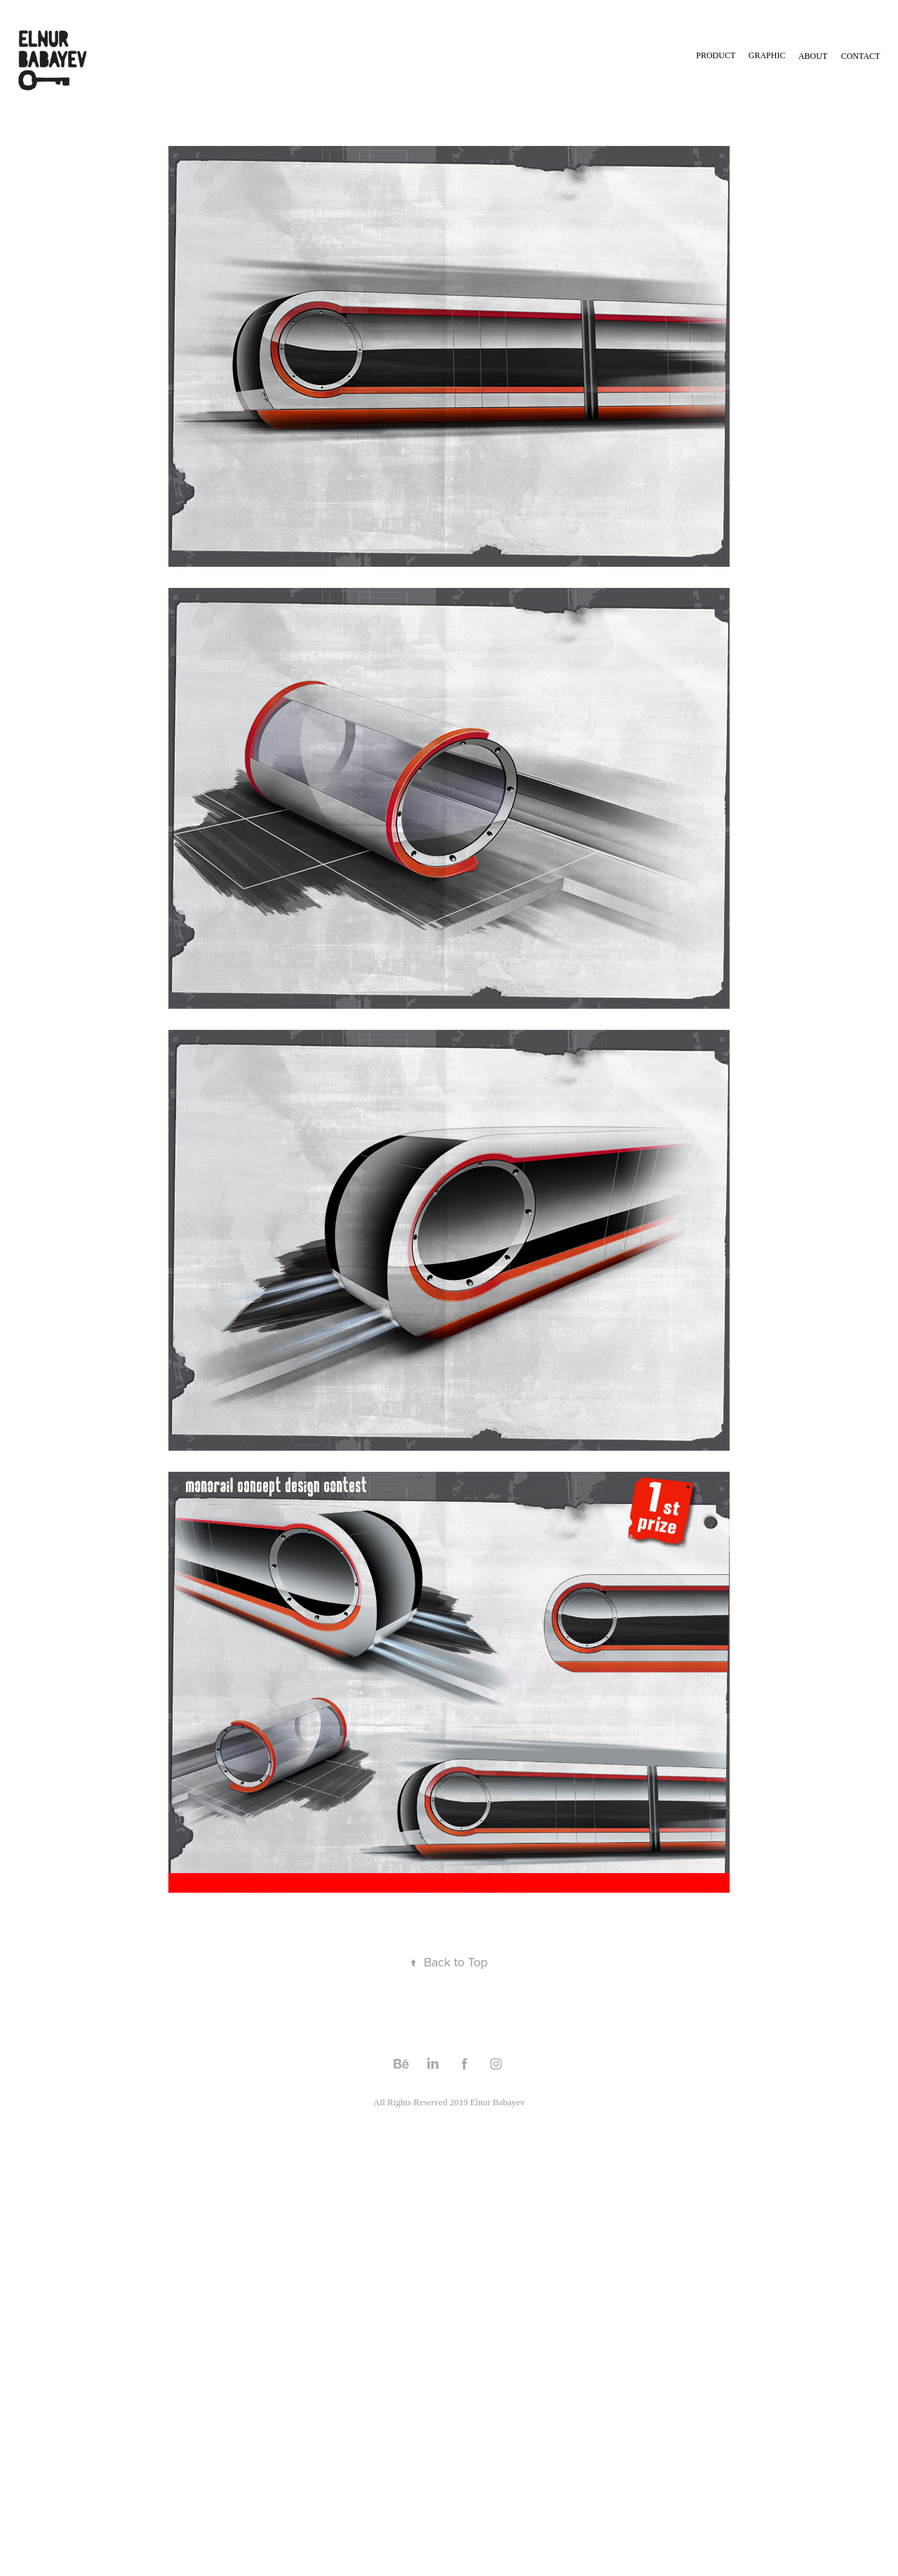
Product (715, 55)
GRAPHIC (767, 55)
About (812, 56)
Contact (860, 56)
